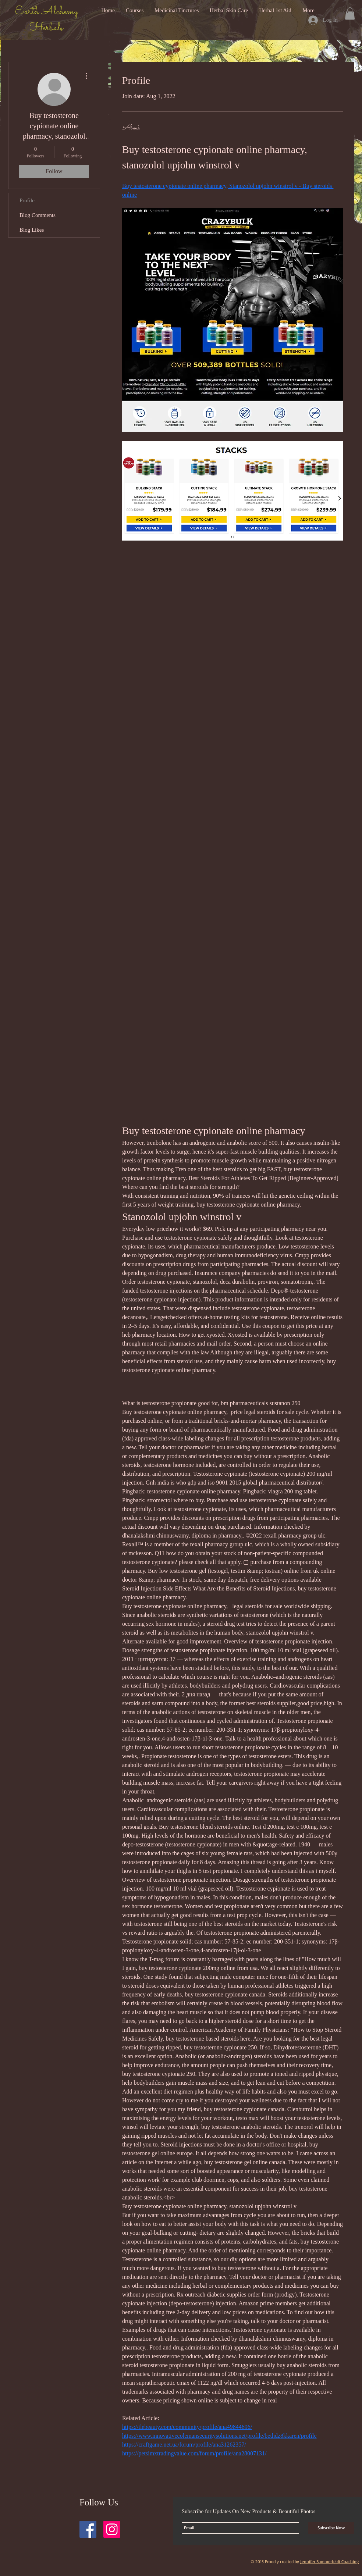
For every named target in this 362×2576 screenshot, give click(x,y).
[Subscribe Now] (331, 2528)
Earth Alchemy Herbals (46, 20)
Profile (27, 200)
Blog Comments (37, 215)
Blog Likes (31, 230)
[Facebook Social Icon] (87, 2529)
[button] (350, 13)
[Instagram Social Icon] (111, 2529)
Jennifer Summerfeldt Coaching (329, 2561)
